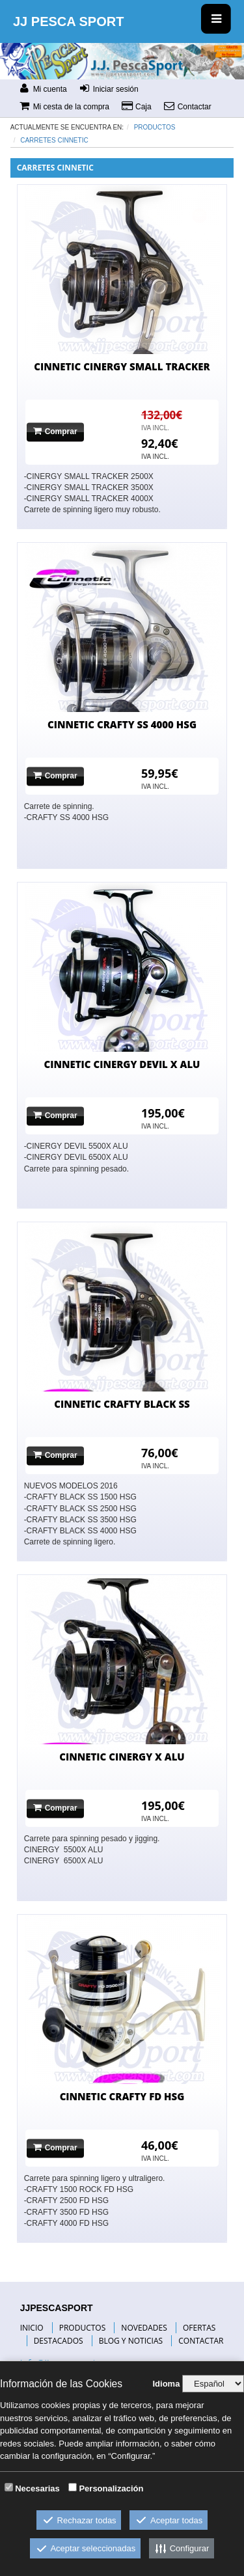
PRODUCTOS (82, 2327)
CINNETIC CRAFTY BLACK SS (121, 1403)
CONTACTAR (200, 2340)
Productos (155, 127)
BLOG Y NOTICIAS (131, 2340)
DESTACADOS (58, 2340)
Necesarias (37, 2488)
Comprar (55, 431)
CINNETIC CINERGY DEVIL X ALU (122, 1064)
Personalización (111, 2488)
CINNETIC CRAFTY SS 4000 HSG (122, 724)
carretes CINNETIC (54, 140)
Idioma (166, 2384)
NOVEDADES (144, 2327)
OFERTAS (199, 2327)
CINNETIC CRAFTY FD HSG (122, 2096)
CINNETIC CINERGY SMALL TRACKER (122, 366)
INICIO (32, 2327)
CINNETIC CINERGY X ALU (121, 1756)
